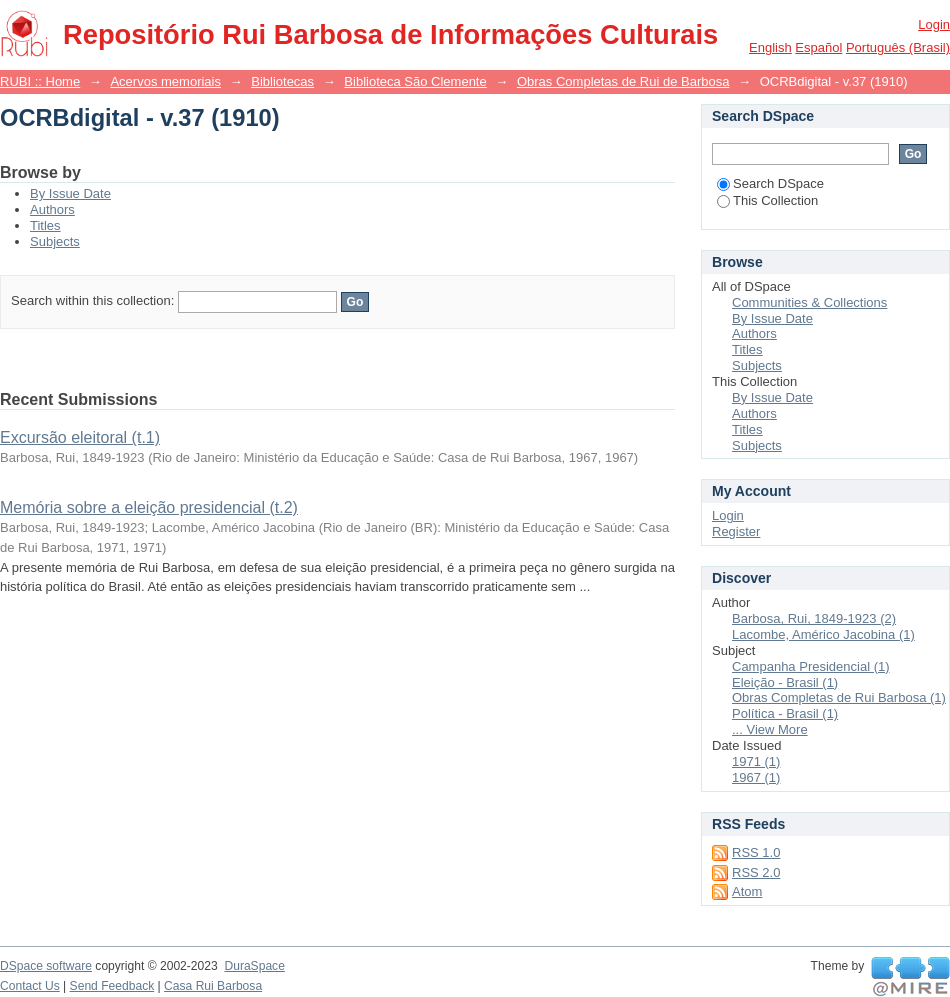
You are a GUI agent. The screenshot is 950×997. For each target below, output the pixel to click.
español (818, 47)
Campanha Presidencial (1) (811, 666)
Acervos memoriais (165, 81)
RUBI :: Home (40, 81)
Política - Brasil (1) (785, 713)
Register (736, 531)
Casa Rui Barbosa (213, 986)
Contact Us (30, 986)
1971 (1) (756, 761)
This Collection (767, 200)
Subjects (55, 241)
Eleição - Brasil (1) (785, 682)
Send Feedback (112, 986)
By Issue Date (70, 193)
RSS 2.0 (756, 872)
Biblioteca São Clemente (415, 81)
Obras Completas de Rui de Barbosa (623, 81)
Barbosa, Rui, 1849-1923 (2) (814, 618)
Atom (747, 891)
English (770, 47)
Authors (52, 209)
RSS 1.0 (756, 852)
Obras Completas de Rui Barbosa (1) (839, 697)
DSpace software (46, 966)
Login (934, 24)
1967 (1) (756, 777)
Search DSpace (770, 183)
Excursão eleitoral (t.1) (80, 437)
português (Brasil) (898, 47)
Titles (45, 225)
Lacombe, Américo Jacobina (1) (823, 634)
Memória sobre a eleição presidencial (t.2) (149, 507)
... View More (770, 729)
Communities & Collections (809, 302)
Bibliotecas (282, 81)
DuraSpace (254, 966)
